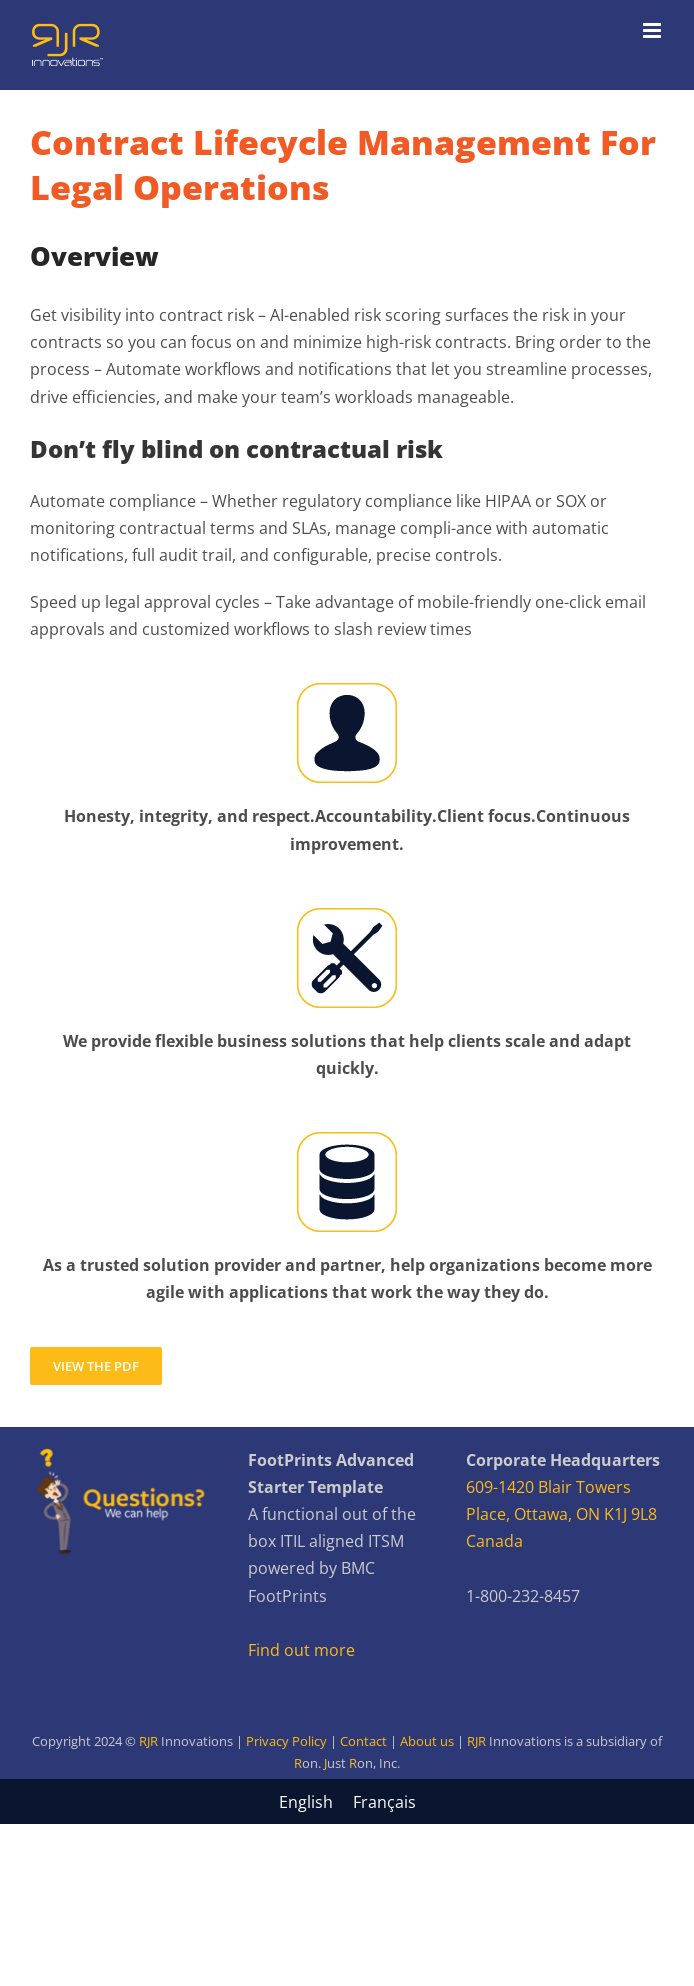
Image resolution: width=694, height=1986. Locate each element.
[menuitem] (306, 1801)
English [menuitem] (306, 1802)
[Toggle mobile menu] (653, 30)
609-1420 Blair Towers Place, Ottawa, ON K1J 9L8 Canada (561, 1514)
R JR (347, 1763)
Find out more (301, 1650)
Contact (363, 1741)
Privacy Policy (286, 1741)
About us (427, 1741)
